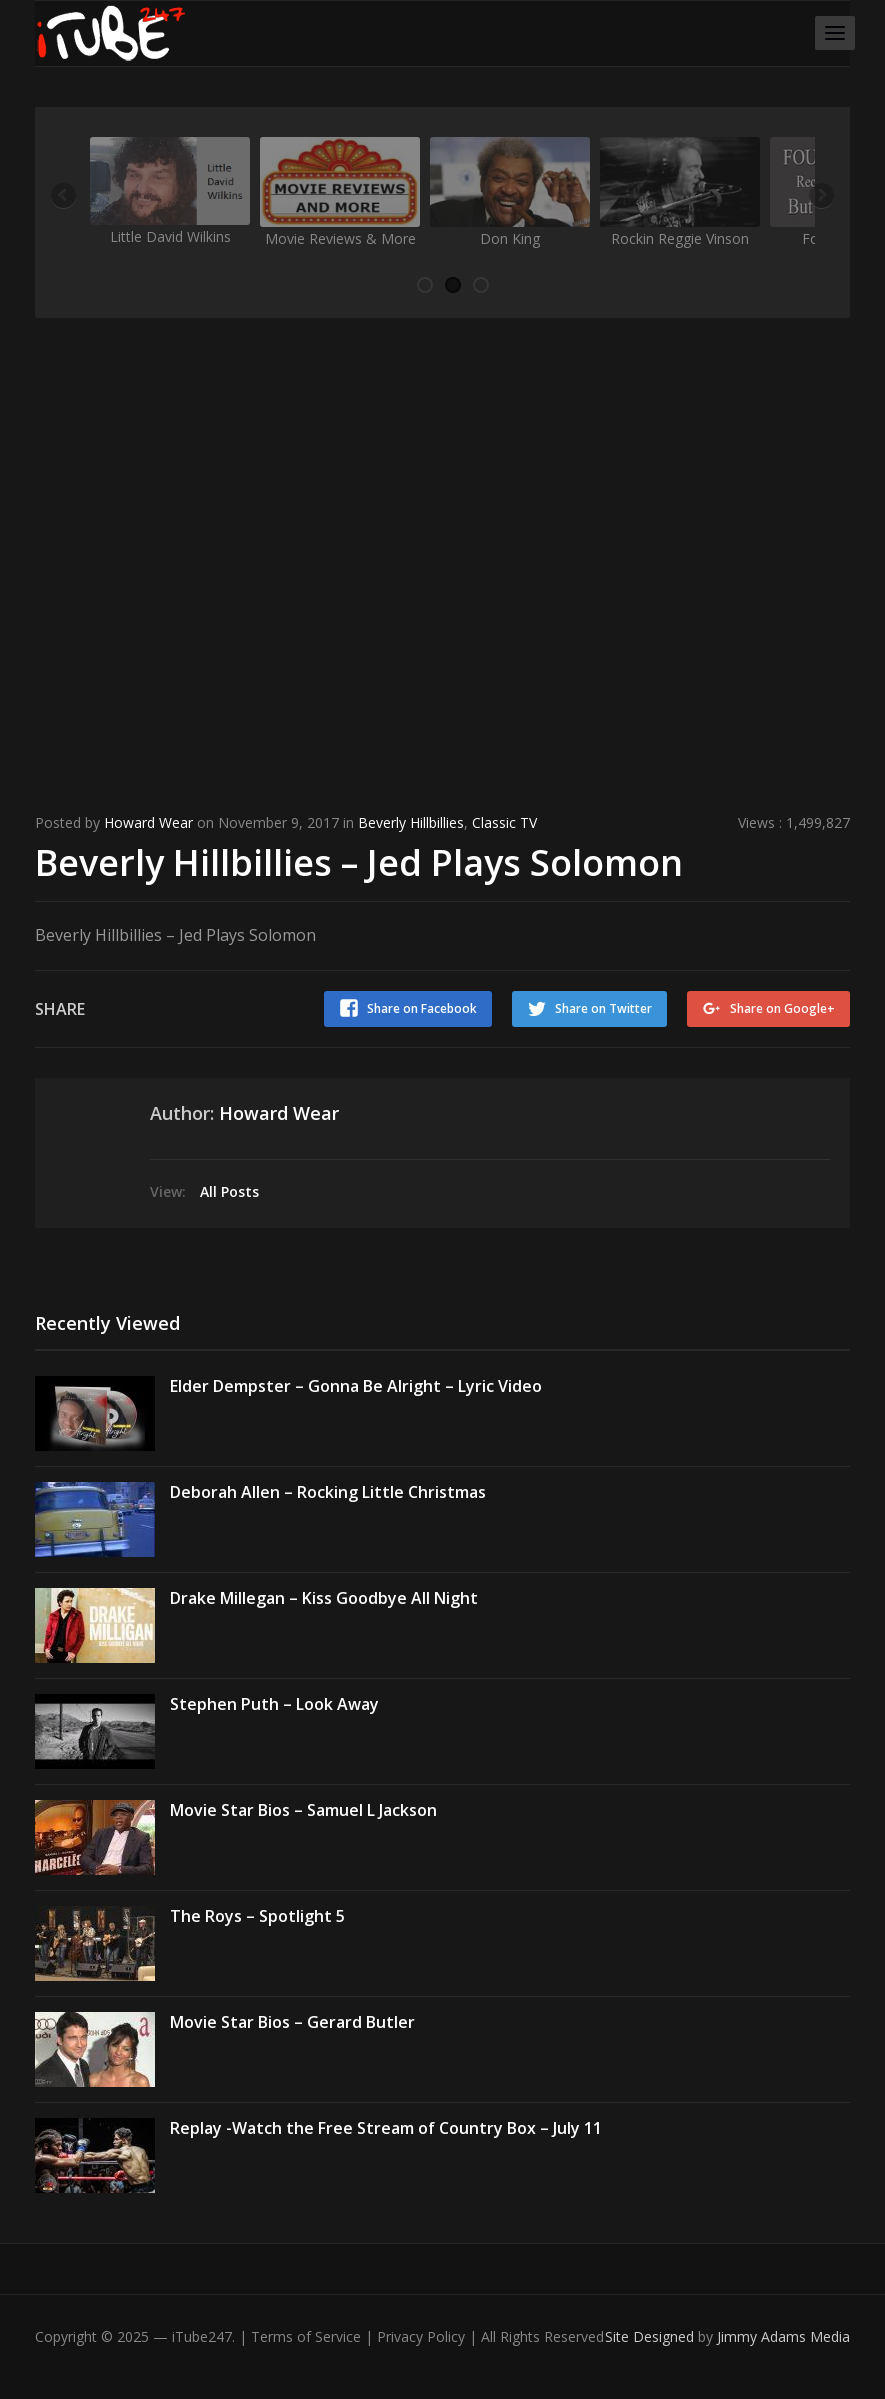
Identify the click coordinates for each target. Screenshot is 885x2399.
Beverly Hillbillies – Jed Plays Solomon (359, 862)
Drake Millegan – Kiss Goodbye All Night (324, 1598)
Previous (65, 197)
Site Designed (651, 2336)
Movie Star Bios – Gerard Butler (292, 2022)
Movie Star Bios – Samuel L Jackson (303, 1810)
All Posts (229, 1191)
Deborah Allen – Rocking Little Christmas (328, 1492)
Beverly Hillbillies (411, 822)
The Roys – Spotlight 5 (257, 1916)
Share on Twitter (603, 1008)
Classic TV (504, 822)
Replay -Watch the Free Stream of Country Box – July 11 (386, 2128)
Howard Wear (148, 822)
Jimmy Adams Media (783, 2336)
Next (820, 197)
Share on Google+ (782, 1008)
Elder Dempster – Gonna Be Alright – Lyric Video (356, 1386)
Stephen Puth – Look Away (274, 1704)
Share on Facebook (422, 1008)
